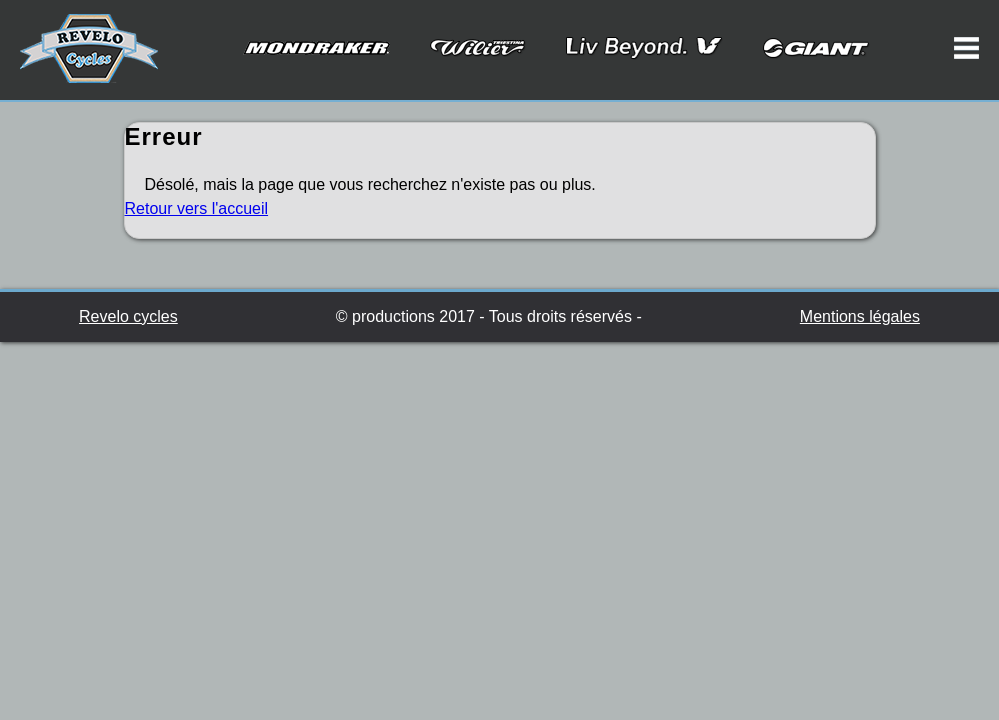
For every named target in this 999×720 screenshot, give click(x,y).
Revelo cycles (128, 316)
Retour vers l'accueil (197, 208)
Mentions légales (860, 316)
